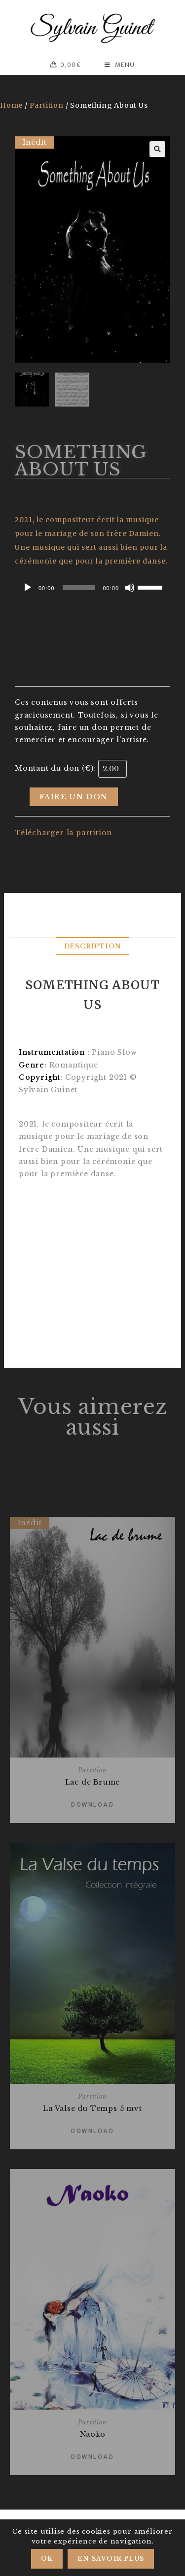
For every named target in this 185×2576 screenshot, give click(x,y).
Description (92, 946)
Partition (47, 105)
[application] (92, 587)
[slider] (79, 587)
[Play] (28, 588)
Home (11, 105)
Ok (47, 2558)
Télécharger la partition (63, 832)
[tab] (92, 946)
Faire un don (73, 796)
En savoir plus (110, 2558)
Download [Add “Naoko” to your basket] (92, 2456)
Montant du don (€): (55, 768)
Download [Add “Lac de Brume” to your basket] (92, 1804)
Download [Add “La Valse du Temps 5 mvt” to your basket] (92, 2131)
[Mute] (130, 588)
